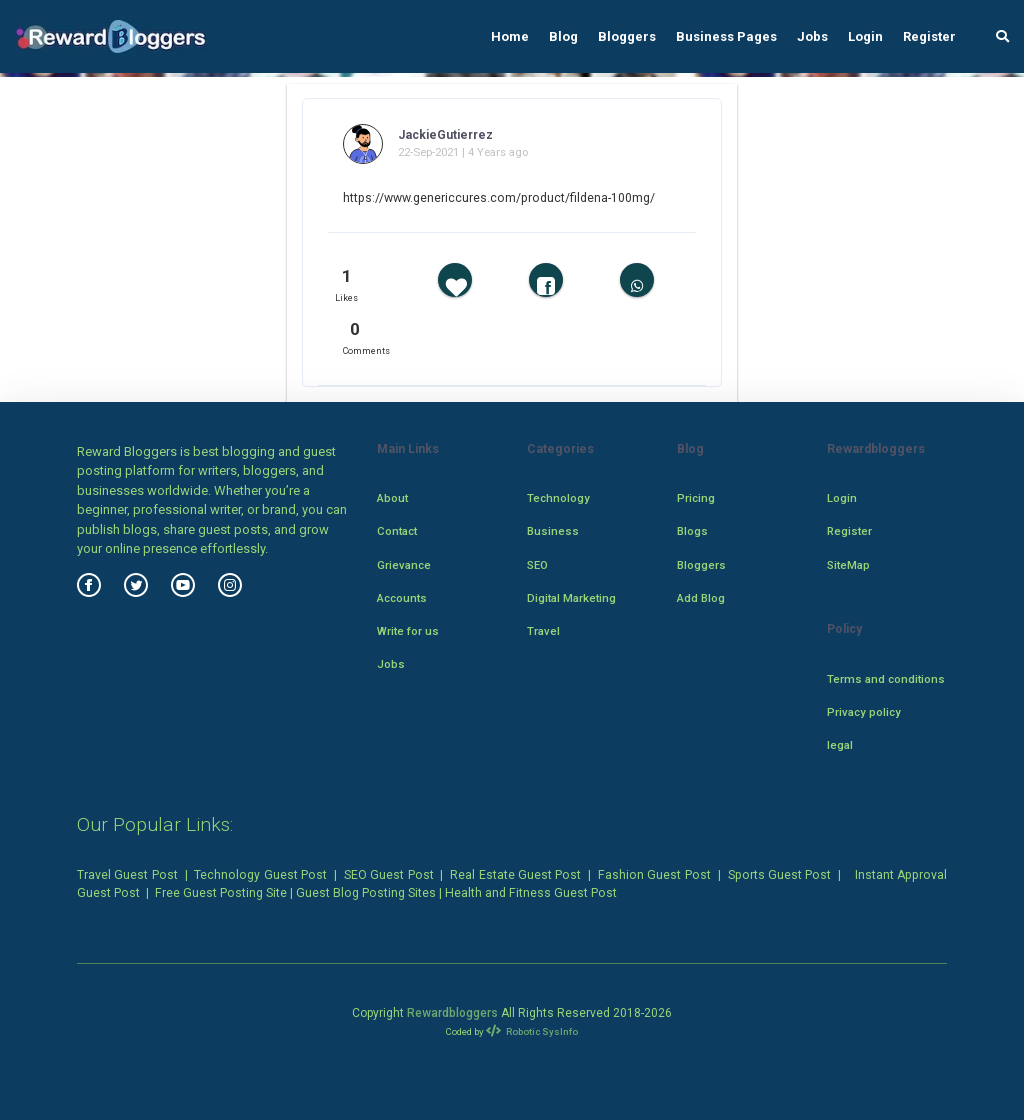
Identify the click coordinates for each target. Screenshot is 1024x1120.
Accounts (402, 598)
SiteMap (848, 565)
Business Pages (726, 36)
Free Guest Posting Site (221, 893)
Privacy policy (864, 712)
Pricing (696, 498)
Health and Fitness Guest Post (531, 893)
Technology (558, 498)
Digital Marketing (571, 598)
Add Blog (701, 598)
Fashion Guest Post (654, 875)
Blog (563, 36)
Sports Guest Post (780, 875)
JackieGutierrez (445, 135)
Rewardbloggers (452, 1013)
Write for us (408, 631)
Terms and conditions (886, 679)
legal (840, 745)
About (392, 498)
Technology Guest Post (260, 875)
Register (929, 36)
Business (553, 531)
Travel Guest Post (127, 875)
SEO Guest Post (389, 875)
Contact (397, 531)
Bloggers (627, 36)
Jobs (812, 36)
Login (865, 36)
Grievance (404, 565)
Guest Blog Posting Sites (366, 893)
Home (510, 36)
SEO (537, 565)
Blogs (692, 531)
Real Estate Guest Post (515, 875)
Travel (543, 631)
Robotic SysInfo (532, 1031)
